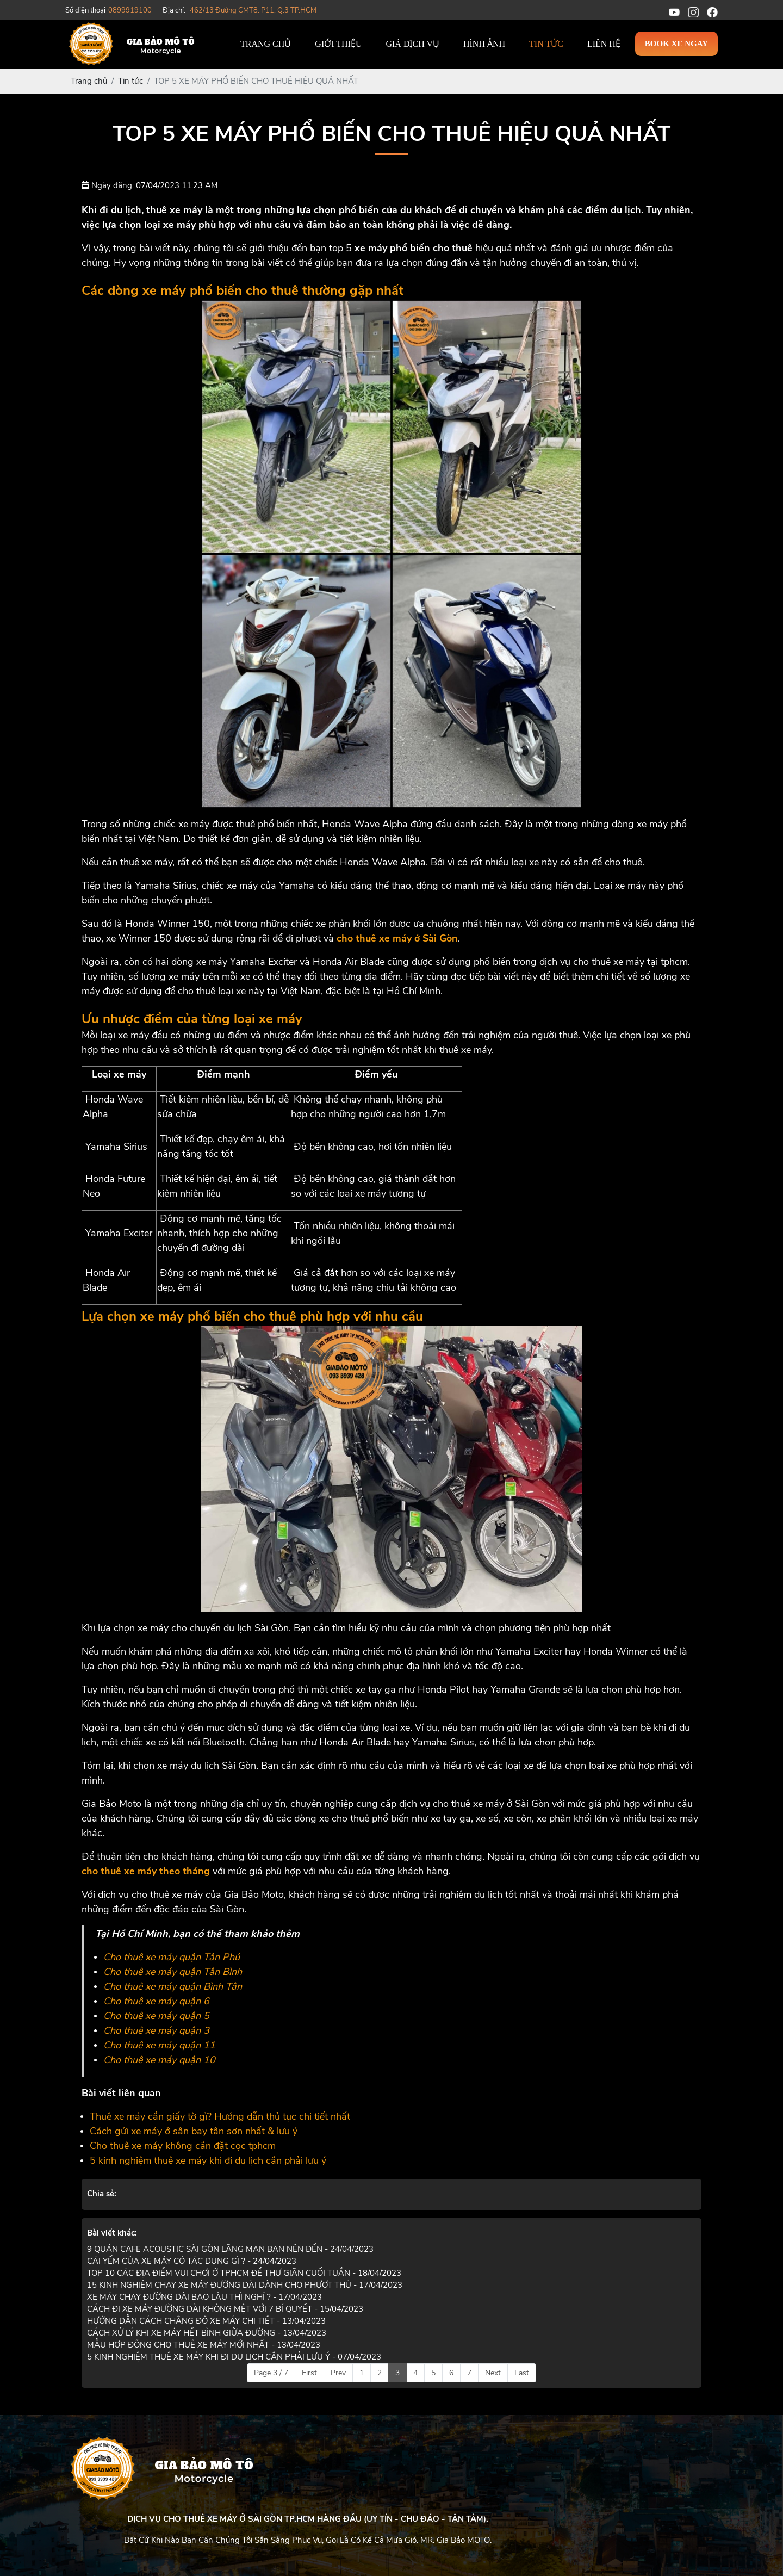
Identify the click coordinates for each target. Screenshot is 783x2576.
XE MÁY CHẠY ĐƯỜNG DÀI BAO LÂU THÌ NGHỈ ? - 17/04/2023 (204, 2297)
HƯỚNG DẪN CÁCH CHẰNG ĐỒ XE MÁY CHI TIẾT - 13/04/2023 (206, 2320)
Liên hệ (603, 43)
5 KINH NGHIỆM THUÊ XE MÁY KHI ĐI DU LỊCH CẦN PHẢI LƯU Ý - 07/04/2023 (234, 2356)
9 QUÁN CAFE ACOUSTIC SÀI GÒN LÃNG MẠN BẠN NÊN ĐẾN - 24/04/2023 (230, 2249)
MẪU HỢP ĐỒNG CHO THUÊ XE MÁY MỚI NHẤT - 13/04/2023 (203, 2344)
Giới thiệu (338, 43)
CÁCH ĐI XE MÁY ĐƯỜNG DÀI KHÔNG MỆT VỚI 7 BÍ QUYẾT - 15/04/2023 (225, 2308)
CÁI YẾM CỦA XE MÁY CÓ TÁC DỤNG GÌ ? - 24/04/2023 (191, 2261)
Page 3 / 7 (271, 2373)
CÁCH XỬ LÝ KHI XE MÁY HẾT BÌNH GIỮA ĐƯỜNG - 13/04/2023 (206, 2332)
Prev (338, 2373)
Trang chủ (265, 43)
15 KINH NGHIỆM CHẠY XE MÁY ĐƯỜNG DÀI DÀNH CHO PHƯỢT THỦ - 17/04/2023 (244, 2285)
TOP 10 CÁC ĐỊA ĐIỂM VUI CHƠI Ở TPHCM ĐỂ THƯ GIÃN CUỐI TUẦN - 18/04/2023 (244, 2273)
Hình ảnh (484, 43)
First (309, 2373)
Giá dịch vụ (412, 43)
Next (493, 2373)
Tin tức (546, 43)
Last (521, 2373)
